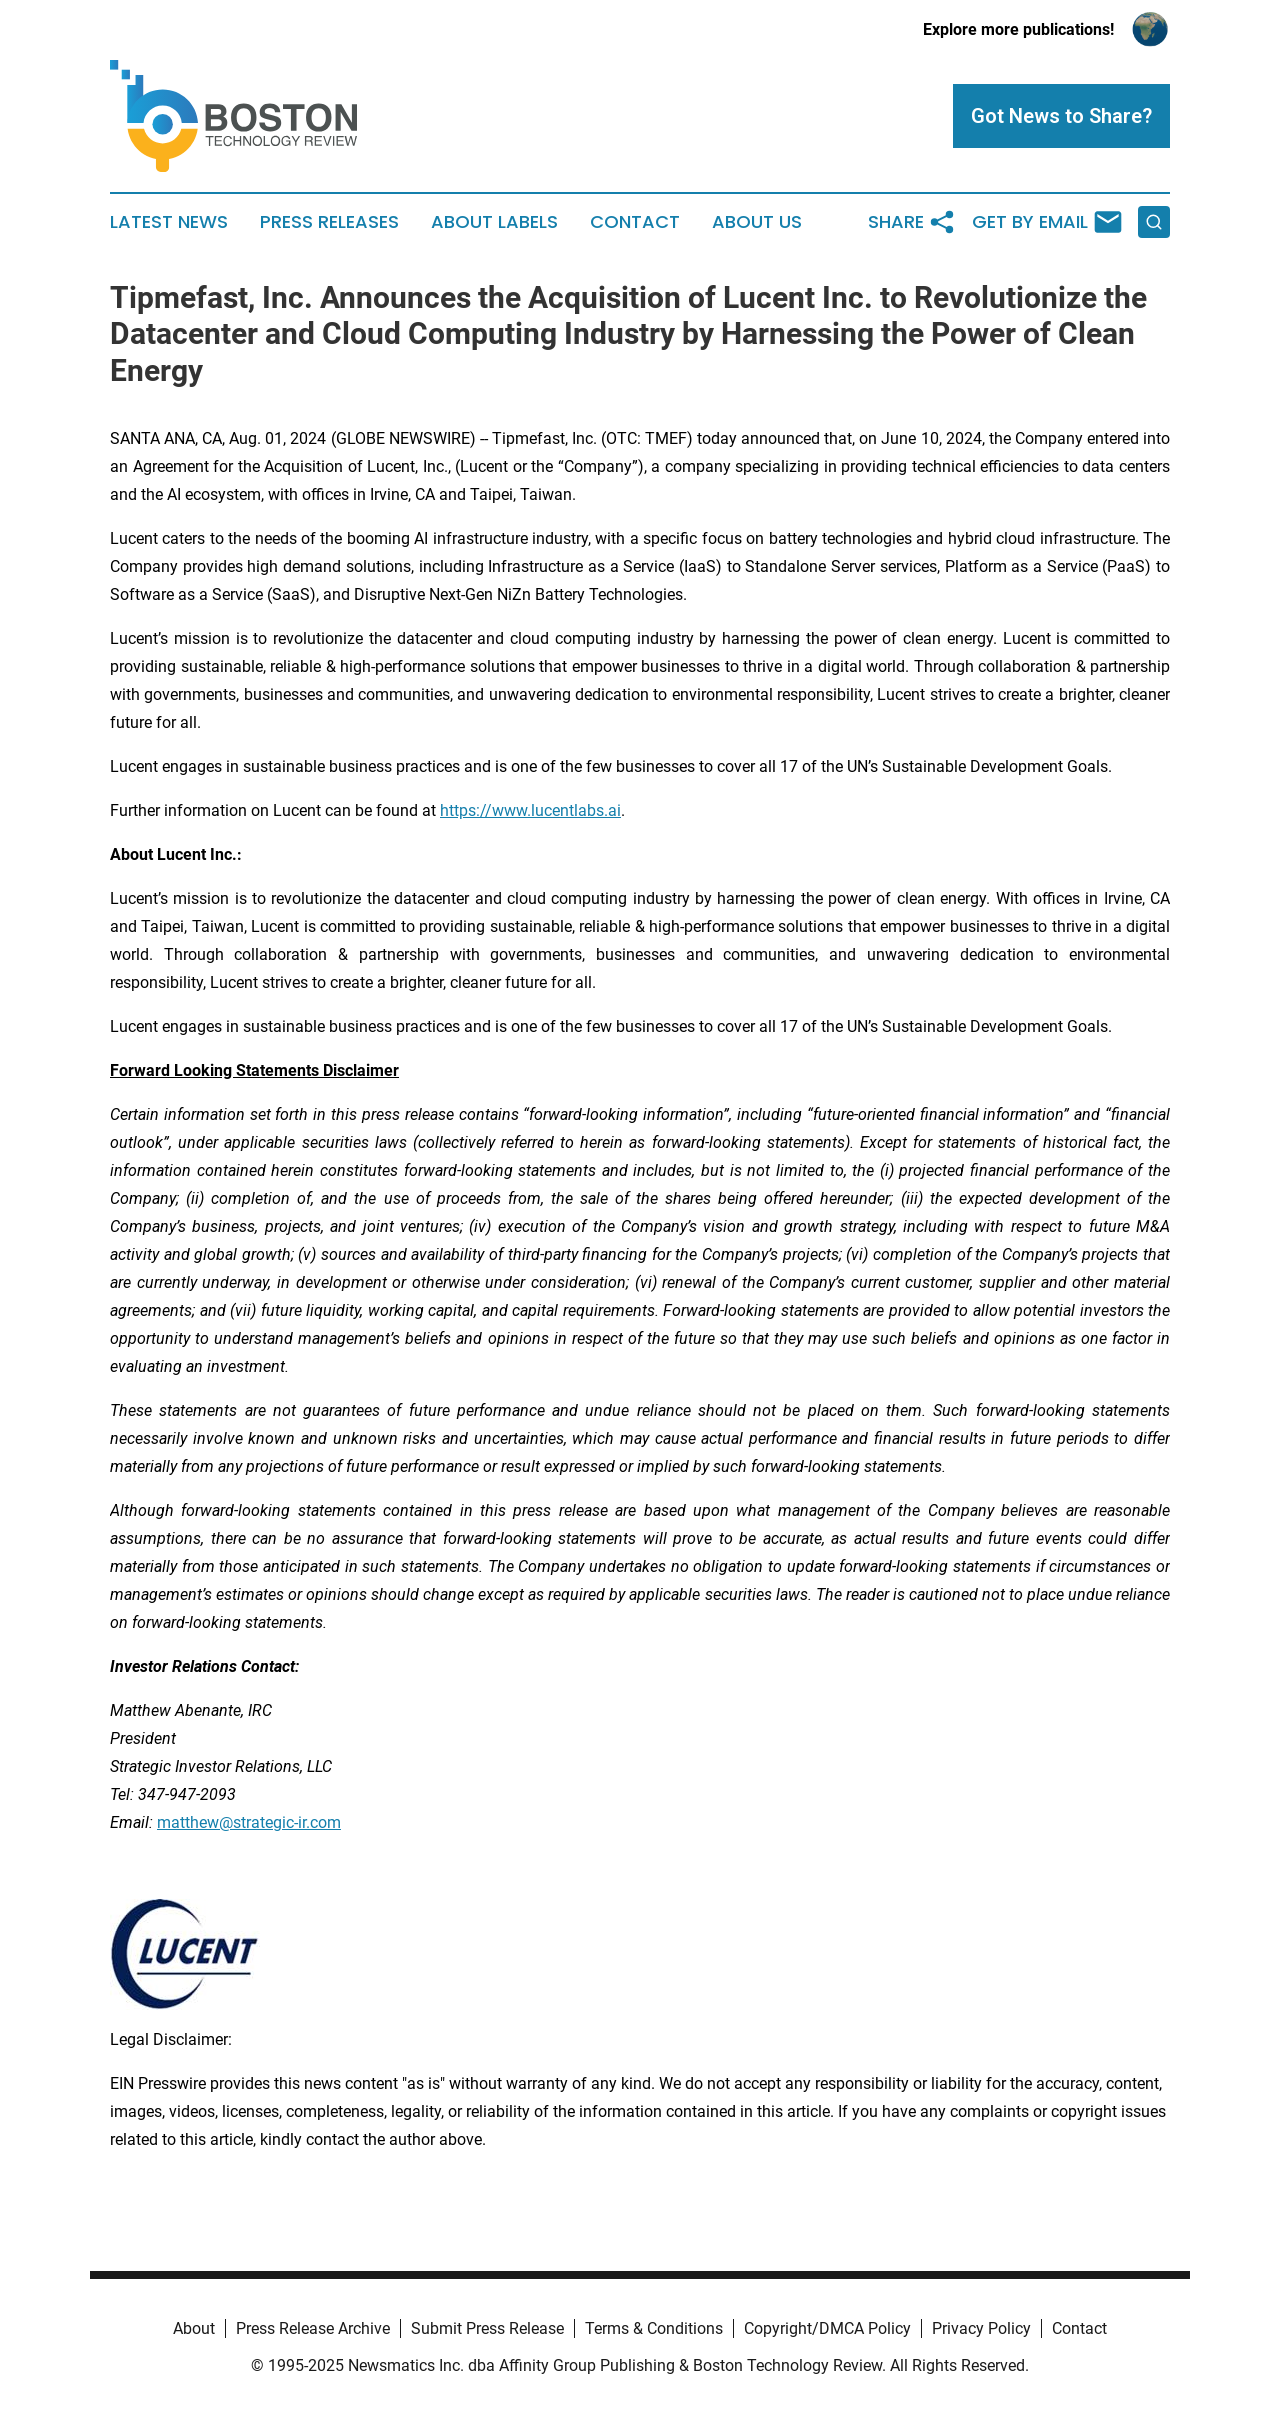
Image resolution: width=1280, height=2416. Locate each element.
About (194, 2328)
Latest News (169, 222)
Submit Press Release (487, 2328)
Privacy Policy (981, 2328)
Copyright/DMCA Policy (827, 2328)
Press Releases (329, 222)
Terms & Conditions (654, 2328)
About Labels (494, 222)
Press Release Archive (313, 2328)
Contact (635, 222)
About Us (757, 222)
